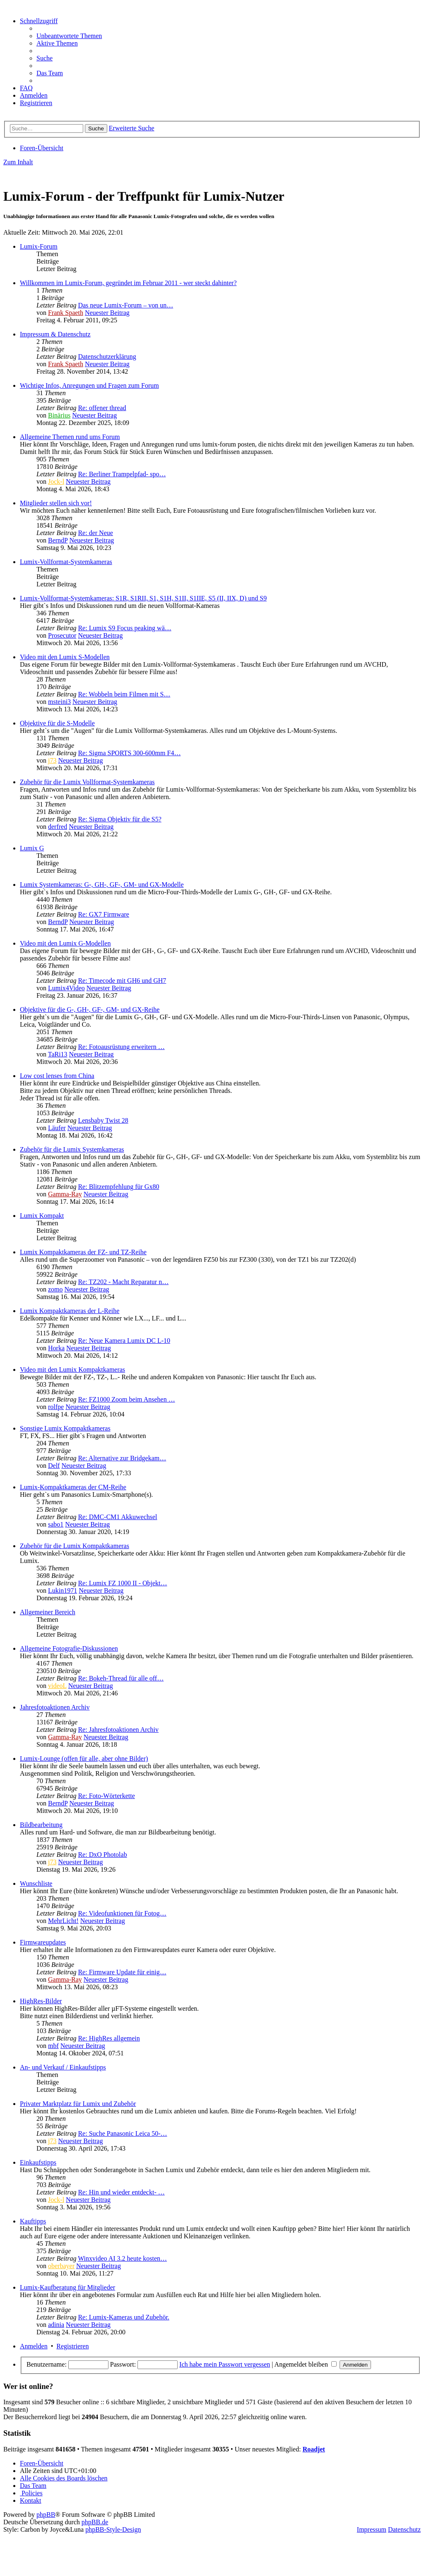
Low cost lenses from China (57, 1075)
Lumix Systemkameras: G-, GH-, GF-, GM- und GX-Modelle (102, 884)
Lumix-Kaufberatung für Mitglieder (67, 2287)
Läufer (57, 1127)
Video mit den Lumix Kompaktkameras (72, 1369)
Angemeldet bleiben (306, 2364)
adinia (56, 2324)
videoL (57, 1685)
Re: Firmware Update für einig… (122, 1972)
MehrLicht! (63, 1920)
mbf (53, 2045)
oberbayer (61, 2265)
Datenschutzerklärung (107, 356)
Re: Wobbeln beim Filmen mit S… (124, 694)
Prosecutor (62, 635)
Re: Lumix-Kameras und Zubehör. (123, 2317)
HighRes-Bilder (41, 2001)
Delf (54, 1465)
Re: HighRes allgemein (109, 2038)
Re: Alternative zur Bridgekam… (122, 1458)
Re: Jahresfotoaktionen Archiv (118, 1729)
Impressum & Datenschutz (55, 334)
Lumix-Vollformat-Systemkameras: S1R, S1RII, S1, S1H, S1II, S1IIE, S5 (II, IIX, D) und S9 (143, 598)
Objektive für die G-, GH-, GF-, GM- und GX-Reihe (89, 1009)
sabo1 (55, 1524)
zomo (55, 1289)
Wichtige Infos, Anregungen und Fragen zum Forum (89, 385)
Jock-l (56, 481)
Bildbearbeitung (41, 1824)
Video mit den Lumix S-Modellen (65, 656)
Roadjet (314, 2449)
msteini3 (59, 701)
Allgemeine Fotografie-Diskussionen (69, 1648)
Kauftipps (33, 2221)
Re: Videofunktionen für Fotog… (122, 1913)
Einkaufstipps (38, 2162)
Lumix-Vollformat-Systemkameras (66, 561)
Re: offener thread (102, 407)
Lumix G (32, 848)
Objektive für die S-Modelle (57, 723)
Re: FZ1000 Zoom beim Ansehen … (126, 1399)
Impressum (371, 2529)
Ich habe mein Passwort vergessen (224, 2364)
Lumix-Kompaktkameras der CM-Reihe (73, 1487)
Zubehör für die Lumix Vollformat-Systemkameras (87, 781)
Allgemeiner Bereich (47, 1612)
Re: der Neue (95, 532)
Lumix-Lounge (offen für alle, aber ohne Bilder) (84, 1758)
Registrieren (72, 2346)
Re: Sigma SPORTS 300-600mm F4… (129, 752)
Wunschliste (36, 1883)
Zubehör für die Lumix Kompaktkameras (74, 1545)
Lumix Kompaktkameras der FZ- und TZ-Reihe (83, 1252)
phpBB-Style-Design (113, 2529)
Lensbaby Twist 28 (103, 1120)
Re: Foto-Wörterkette (106, 1795)
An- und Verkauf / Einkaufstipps (63, 2067)
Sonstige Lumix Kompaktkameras (65, 1428)
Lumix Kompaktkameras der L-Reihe (69, 1310)
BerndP (57, 540)
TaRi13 (57, 1054)
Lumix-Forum (39, 246)
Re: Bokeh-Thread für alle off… (121, 1678)
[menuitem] (69, 35)
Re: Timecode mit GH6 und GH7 (122, 980)
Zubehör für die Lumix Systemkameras (72, 1149)
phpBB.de (95, 2522)
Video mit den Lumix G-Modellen (65, 943)
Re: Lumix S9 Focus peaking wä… (124, 627)
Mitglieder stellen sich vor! (56, 503)
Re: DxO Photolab (102, 1854)
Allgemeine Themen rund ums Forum (70, 436)
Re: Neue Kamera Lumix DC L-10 (124, 1340)
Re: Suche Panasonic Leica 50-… (122, 2133)
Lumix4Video (66, 988)
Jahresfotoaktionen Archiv (54, 1707)
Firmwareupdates (43, 1942)
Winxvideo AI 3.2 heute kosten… (122, 2258)
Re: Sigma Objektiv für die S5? (119, 819)
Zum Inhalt (18, 162)
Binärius (59, 415)
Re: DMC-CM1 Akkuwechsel (117, 1516)
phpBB (45, 2514)
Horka (56, 1348)
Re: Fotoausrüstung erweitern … (121, 1046)
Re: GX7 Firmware (103, 914)
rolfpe (56, 1406)
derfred (57, 826)
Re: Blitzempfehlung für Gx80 (118, 1186)
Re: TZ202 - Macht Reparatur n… (123, 1281)
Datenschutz (404, 2529)
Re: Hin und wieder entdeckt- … (121, 2192)
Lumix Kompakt (42, 1215)
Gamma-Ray (65, 1194)
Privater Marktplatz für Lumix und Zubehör (78, 2103)
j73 (52, 760)
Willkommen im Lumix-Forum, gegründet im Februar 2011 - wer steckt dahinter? (128, 282)
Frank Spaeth (65, 312)
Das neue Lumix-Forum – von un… (125, 305)
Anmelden (34, 2346)
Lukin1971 (62, 1590)
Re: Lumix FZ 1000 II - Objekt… (122, 1583)
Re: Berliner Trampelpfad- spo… (122, 474)
